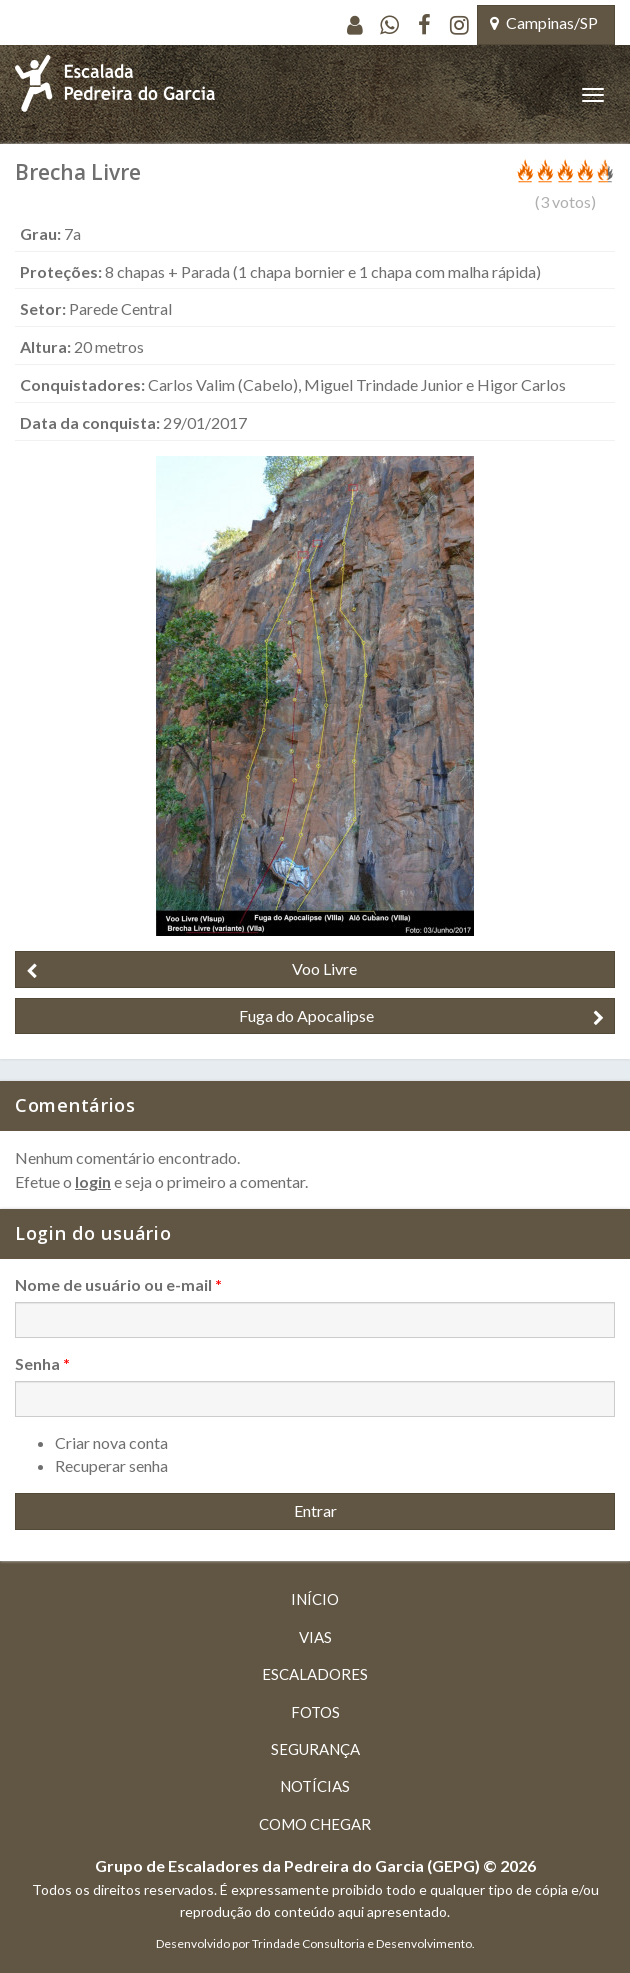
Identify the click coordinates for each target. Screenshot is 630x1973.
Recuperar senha (111, 1465)
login (93, 1181)
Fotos (315, 1712)
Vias (315, 1637)
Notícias (315, 1786)
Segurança (315, 1749)
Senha (42, 1363)
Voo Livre (191, 969)
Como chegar (315, 1824)
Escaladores (315, 1674)
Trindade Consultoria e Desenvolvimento (362, 1943)
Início (315, 1599)
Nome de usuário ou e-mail (118, 1284)
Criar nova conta (111, 1442)
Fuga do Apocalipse (422, 1016)
